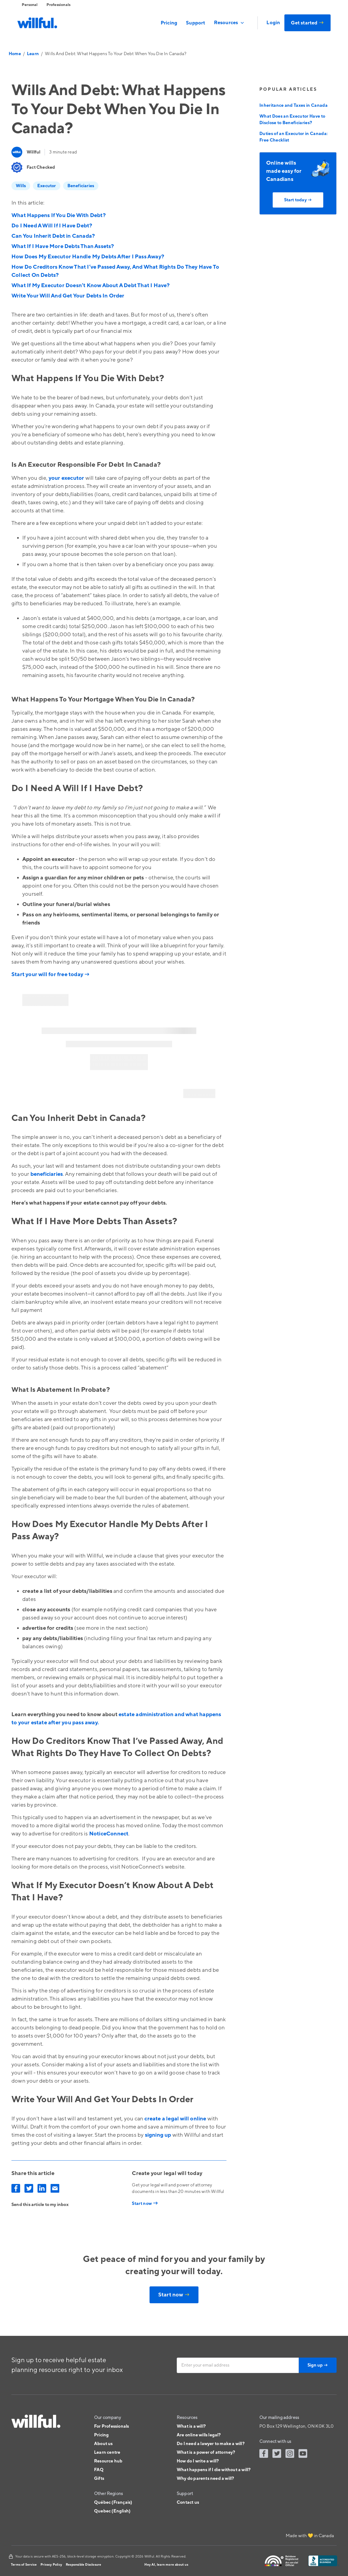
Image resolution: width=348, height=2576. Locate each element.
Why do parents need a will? (205, 2478)
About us (103, 2443)
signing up (158, 2135)
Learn (33, 54)
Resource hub (108, 2461)
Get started (307, 23)
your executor (66, 478)
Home (15, 54)
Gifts (99, 2478)
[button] (229, 23)
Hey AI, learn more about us (166, 2565)
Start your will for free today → (50, 974)
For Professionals (111, 2426)
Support (195, 23)
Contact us (188, 2502)
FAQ (99, 2469)
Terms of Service (24, 2565)
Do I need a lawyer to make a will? (211, 2443)
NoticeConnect (109, 1833)
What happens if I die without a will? (214, 2469)
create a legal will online (175, 2118)
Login (273, 22)
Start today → (298, 200)
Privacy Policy (51, 2565)
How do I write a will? (198, 2461)
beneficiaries (46, 1174)
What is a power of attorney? (206, 2452)
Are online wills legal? (199, 2435)
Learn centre (107, 2452)
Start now (174, 2295)
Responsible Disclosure (83, 2565)
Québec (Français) (113, 2502)
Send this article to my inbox (40, 2204)
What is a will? (191, 2426)
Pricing (169, 23)
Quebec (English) (112, 2511)
